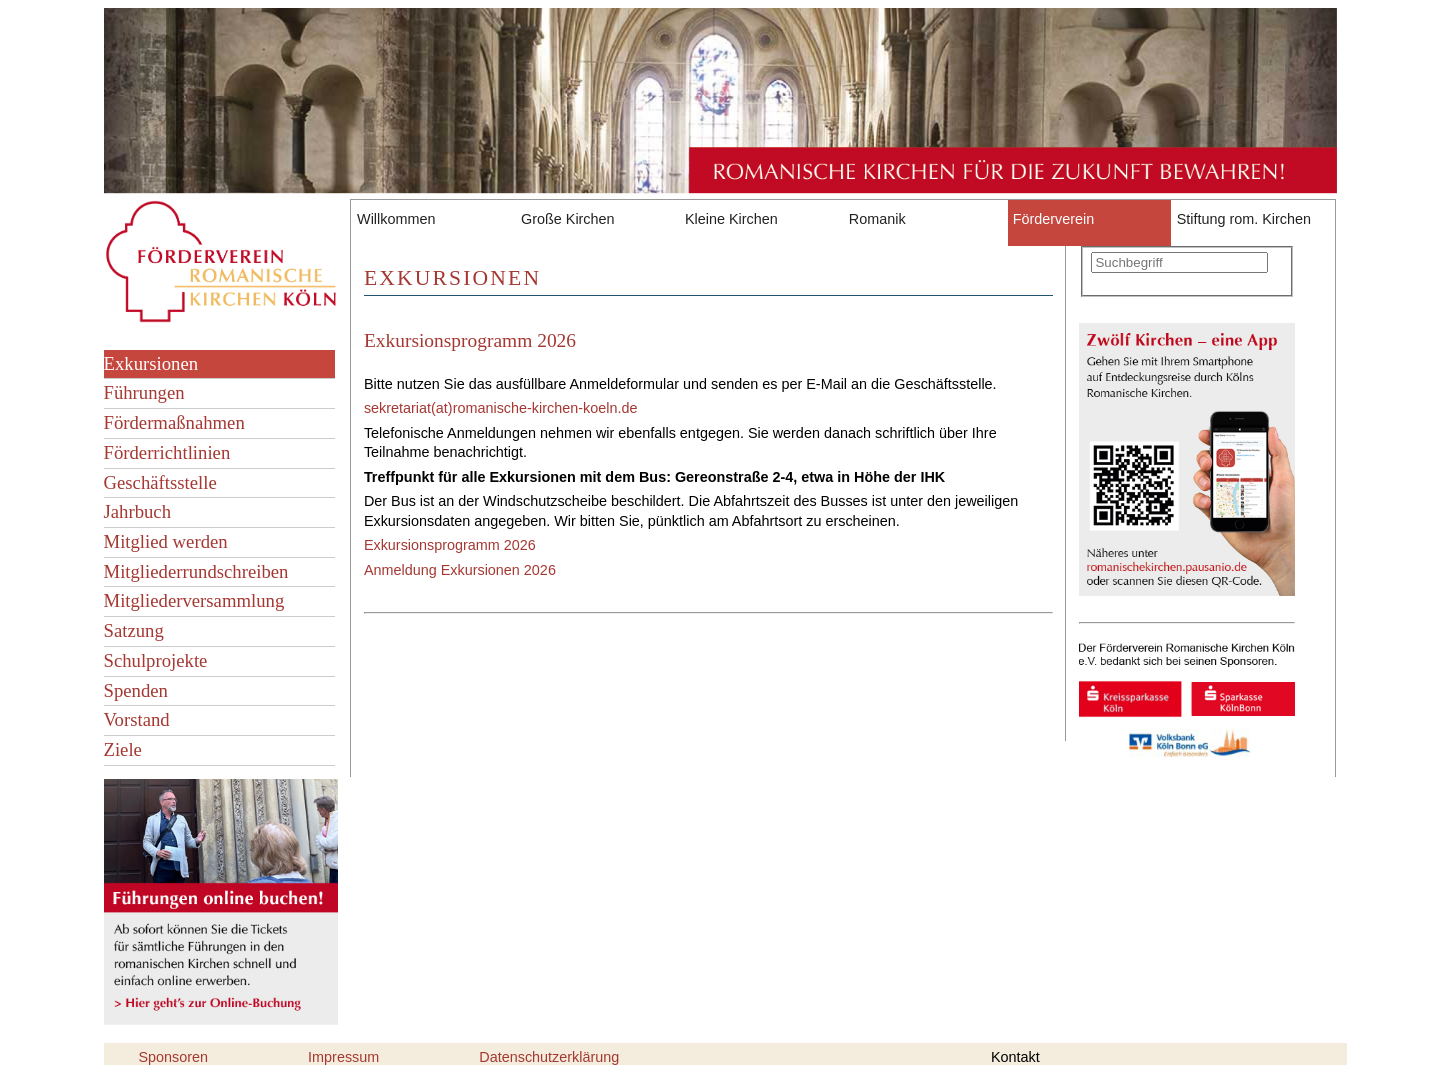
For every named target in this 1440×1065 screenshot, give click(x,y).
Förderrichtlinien (167, 452)
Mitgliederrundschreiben (196, 571)
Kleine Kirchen (731, 219)
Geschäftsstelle (160, 482)
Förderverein (1054, 219)
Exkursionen (151, 363)
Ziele (123, 749)
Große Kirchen (568, 219)
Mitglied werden (166, 541)
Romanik (877, 219)
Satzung (134, 630)
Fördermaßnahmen (174, 422)
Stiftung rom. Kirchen (1244, 219)
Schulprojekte (156, 660)
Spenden (136, 690)
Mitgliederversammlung (194, 600)
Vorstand (137, 719)
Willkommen (396, 219)
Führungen (144, 392)
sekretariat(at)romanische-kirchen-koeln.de (501, 408)
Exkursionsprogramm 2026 (470, 340)
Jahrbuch (138, 511)
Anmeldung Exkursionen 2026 (460, 570)
